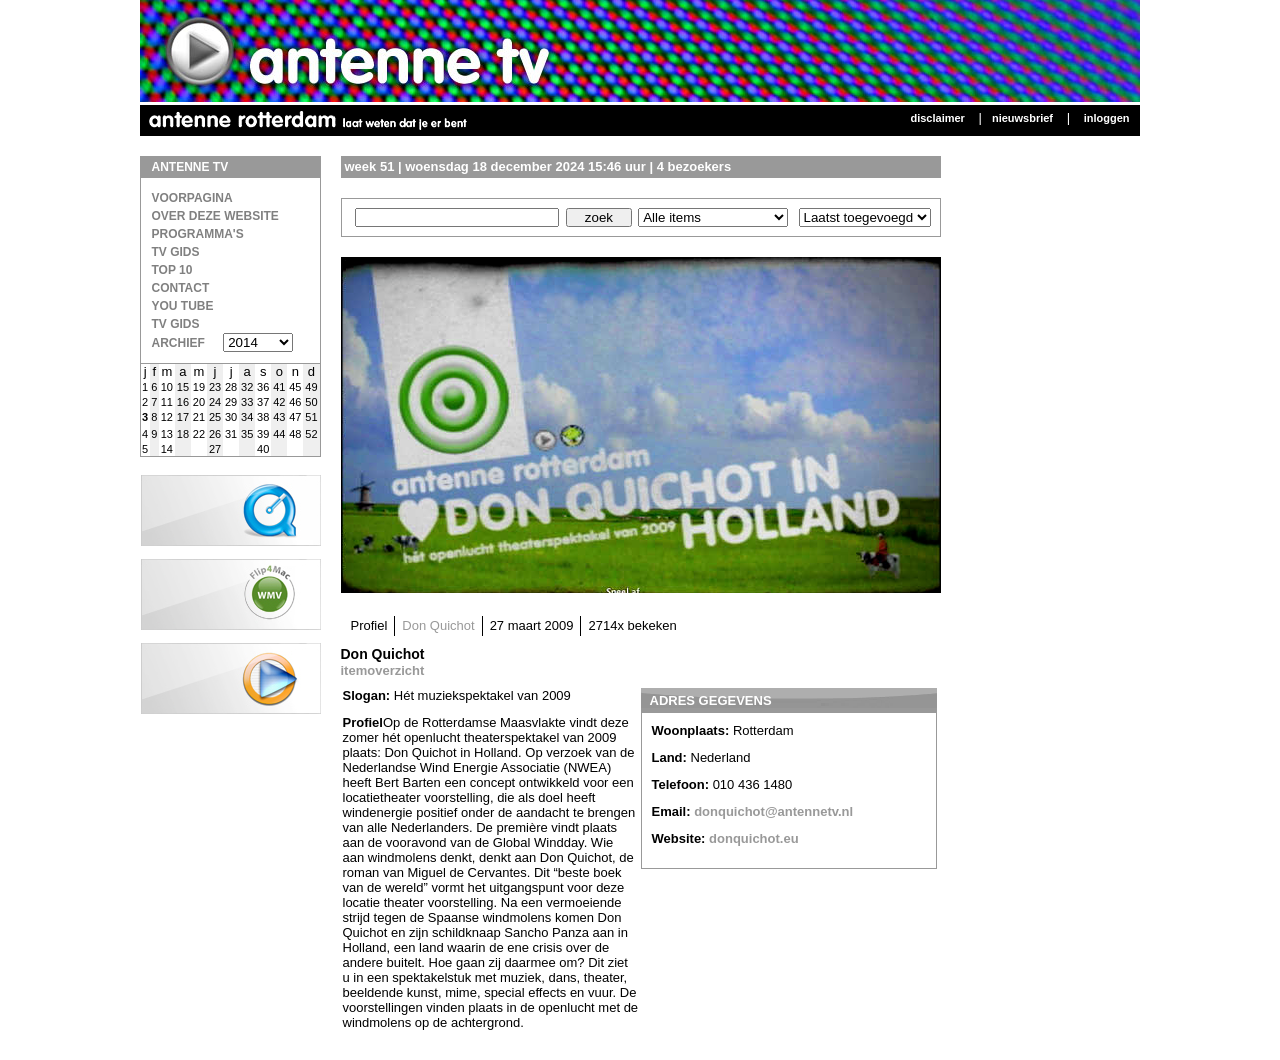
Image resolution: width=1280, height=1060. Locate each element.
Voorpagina (192, 198)
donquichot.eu (754, 838)
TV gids (176, 324)
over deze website (215, 216)
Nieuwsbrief (1022, 118)
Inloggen (1107, 118)
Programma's (198, 234)
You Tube (183, 306)
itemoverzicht (383, 670)
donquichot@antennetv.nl (773, 811)
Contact (181, 288)
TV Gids (176, 252)
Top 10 (172, 270)
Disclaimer (937, 118)
